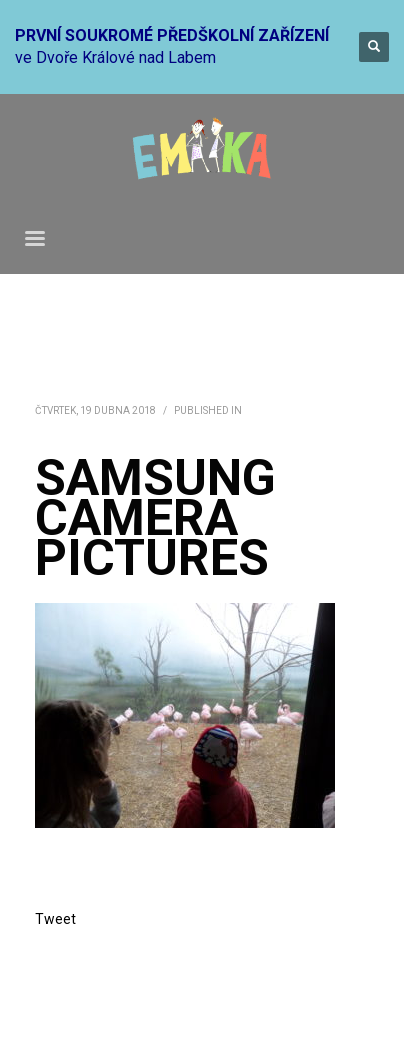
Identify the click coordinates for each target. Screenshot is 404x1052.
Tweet (55, 919)
